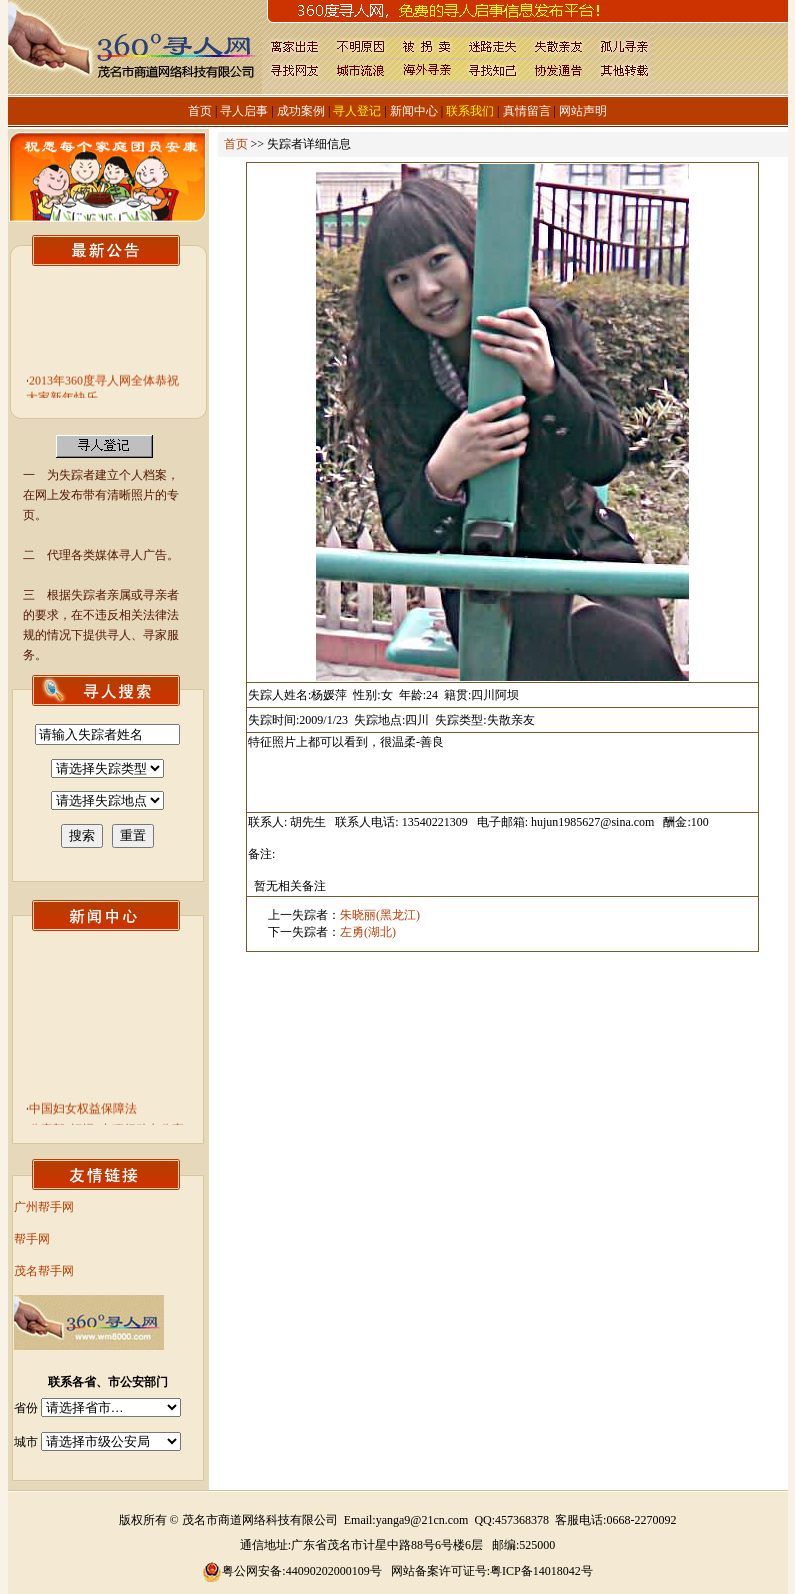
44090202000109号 (334, 1571)
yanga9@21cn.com (422, 1520)
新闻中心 (414, 111)
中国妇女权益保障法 (83, 1112)
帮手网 (32, 1239)
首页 (200, 111)
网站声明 (583, 111)
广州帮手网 (44, 1207)
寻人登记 (357, 111)
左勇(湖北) (368, 932)
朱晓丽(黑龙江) (380, 915)
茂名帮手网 (44, 1271)
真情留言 (527, 111)
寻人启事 (244, 111)
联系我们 (470, 111)
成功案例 (301, 111)
